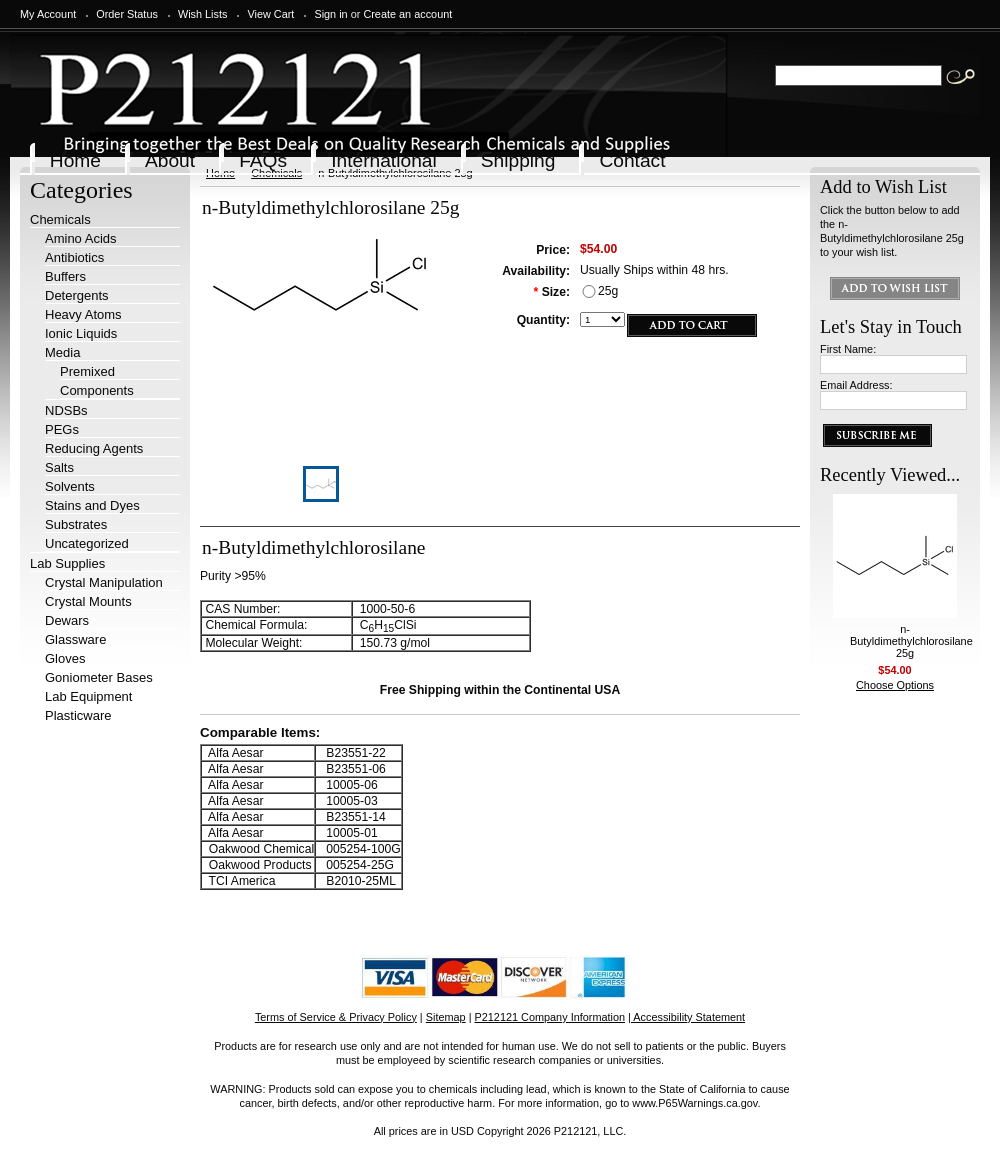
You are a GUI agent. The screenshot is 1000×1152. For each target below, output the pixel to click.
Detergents (77, 295)
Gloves (65, 658)
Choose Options (895, 685)
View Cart (270, 14)
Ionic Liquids (81, 333)
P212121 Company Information (550, 1017)
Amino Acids (81, 238)
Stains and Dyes (92, 505)
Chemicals (60, 219)
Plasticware (78, 715)
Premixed (87, 371)
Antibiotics (74, 257)
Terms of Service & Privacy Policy (336, 1017)
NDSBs (66, 410)
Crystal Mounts (88, 601)
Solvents (70, 486)
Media (62, 352)
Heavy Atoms (83, 314)
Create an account (407, 14)
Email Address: (856, 385)
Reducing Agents (94, 448)
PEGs (62, 429)
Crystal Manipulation (104, 582)
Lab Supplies (67, 563)
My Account (48, 14)
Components (97, 390)
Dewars (67, 620)
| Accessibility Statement (686, 1017)
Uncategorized (87, 543)
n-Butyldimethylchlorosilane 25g (911, 641)
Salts (59, 467)
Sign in (330, 14)
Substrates (76, 524)
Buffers (65, 276)
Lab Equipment (88, 696)
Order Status (127, 14)
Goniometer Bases (99, 677)
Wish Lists (203, 14)
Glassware (75, 639)
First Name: (848, 349)
